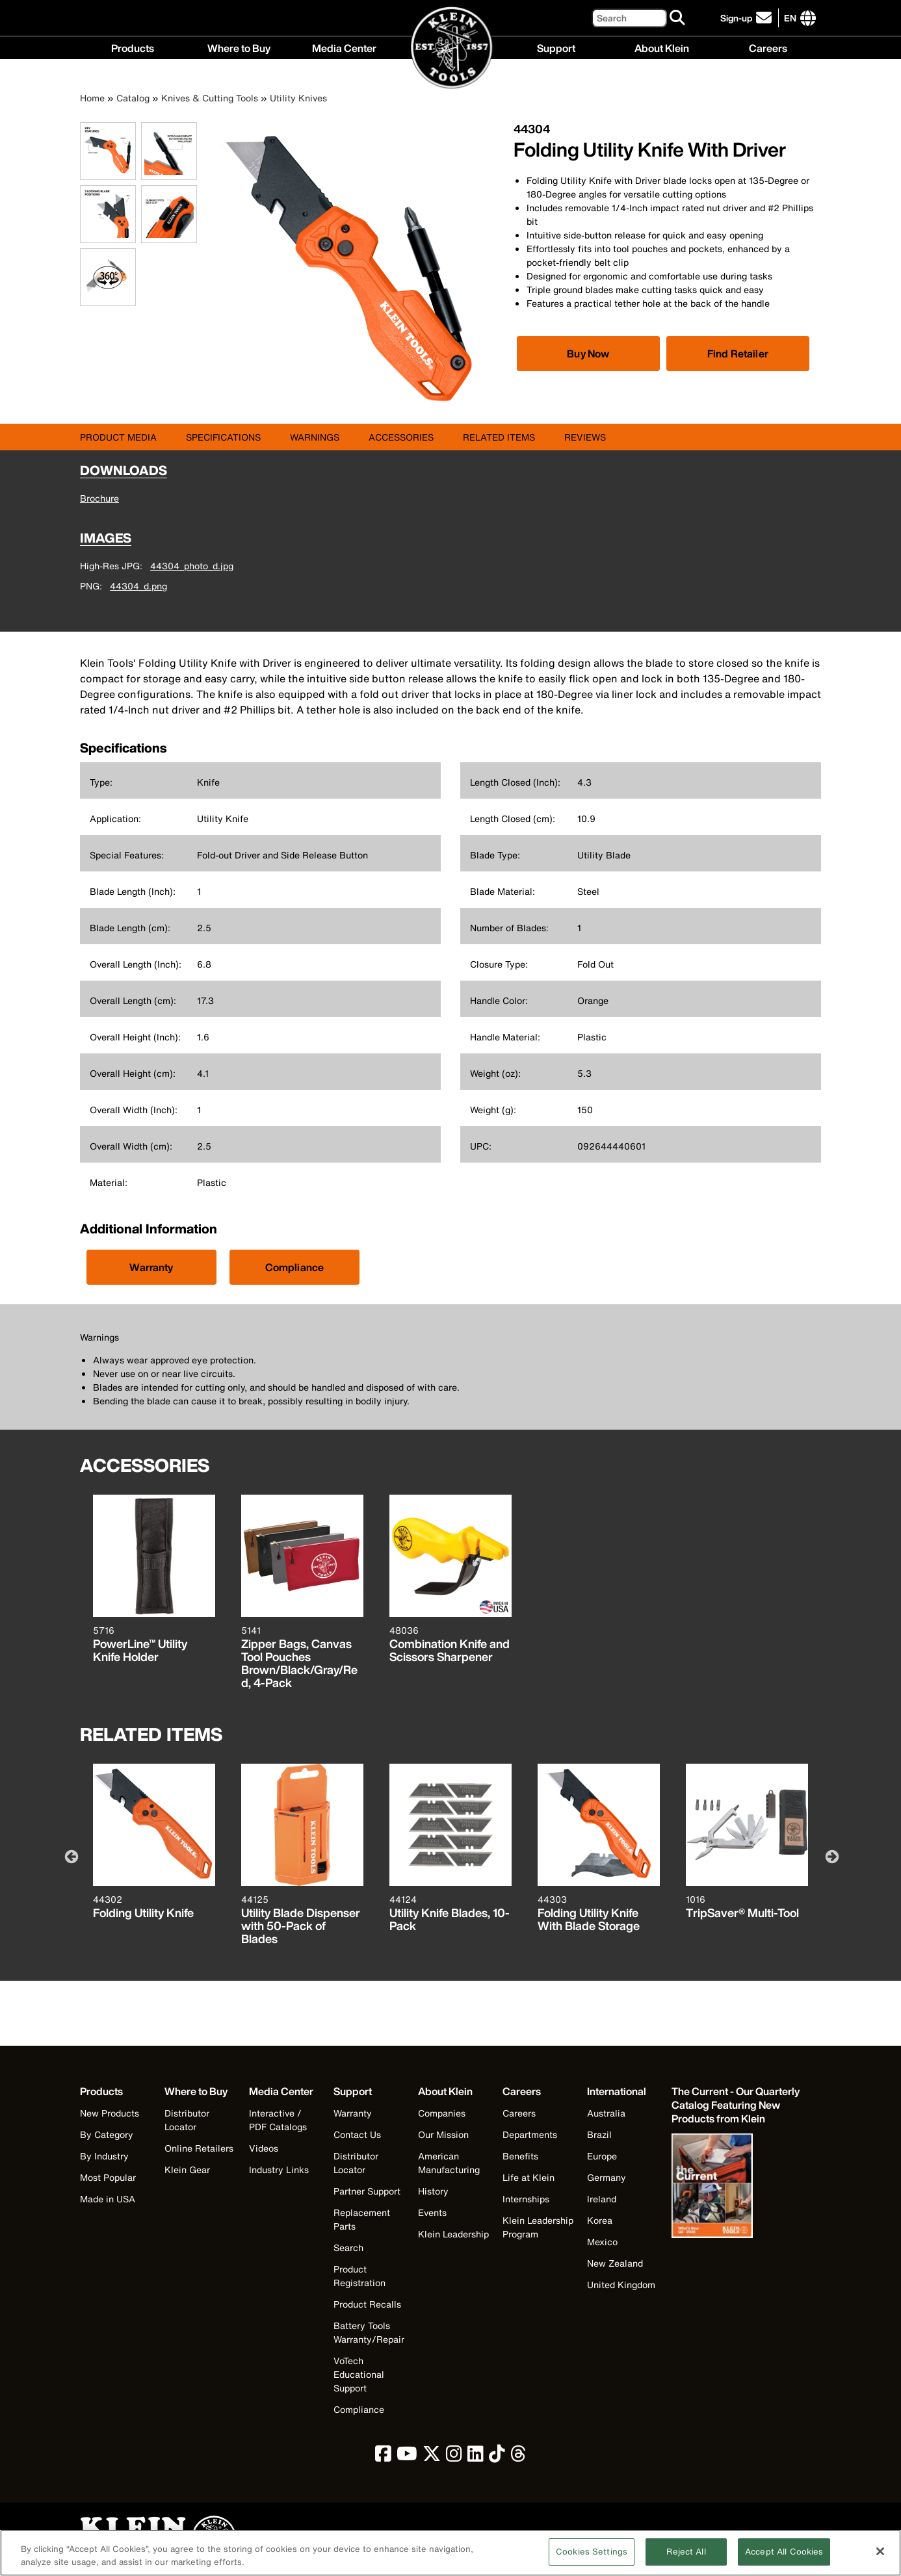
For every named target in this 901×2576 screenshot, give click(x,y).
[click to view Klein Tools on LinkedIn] (475, 2457)
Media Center (344, 47)
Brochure (99, 498)
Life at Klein (529, 2177)
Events (432, 2212)
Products (132, 47)
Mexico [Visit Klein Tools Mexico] (602, 2241)
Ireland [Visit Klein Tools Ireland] (601, 2199)
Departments (530, 2134)
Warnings (314, 437)
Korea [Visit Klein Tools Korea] (599, 2220)
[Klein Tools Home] (450, 48)
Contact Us (357, 2134)
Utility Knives (298, 98)
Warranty (151, 1267)
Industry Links (279, 2169)
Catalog (133, 98)
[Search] (629, 17)
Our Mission (443, 2134)
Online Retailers (198, 2148)
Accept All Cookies (784, 2559)
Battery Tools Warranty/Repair (368, 2332)
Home (92, 98)
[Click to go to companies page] (790, 18)
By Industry (104, 2156)
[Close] (880, 2558)
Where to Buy (238, 47)
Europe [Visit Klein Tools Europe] (602, 2156)
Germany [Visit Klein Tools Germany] (606, 2177)
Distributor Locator (186, 2119)
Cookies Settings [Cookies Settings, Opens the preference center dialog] (591, 2559)
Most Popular (108, 2177)
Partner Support (366, 2191)
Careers (768, 47)
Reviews (585, 437)
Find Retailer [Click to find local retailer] (737, 353)
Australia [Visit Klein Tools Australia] (606, 2113)
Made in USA (107, 2199)
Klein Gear (187, 2169)
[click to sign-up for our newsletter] (748, 17)
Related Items (499, 437)
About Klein (661, 47)
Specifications (223, 437)
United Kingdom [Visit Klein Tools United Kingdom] (621, 2284)
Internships (526, 2199)
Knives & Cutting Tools (209, 98)
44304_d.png (138, 586)
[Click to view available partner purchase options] (588, 353)
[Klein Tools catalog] (737, 2105)
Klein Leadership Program (538, 2227)
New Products (109, 2113)
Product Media (118, 437)
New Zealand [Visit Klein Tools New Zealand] (615, 2263)
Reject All (685, 2559)
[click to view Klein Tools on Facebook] (383, 2457)
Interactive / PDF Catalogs (278, 2119)
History (433, 2191)
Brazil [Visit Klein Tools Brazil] (599, 2134)
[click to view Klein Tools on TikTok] (497, 2457)
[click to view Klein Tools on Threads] (518, 2457)
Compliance (294, 1267)
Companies (441, 2113)
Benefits (520, 2156)
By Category (106, 2134)
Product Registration (359, 2275)
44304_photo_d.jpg (191, 566)
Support (556, 47)
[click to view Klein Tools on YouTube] (407, 2457)
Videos (263, 2148)
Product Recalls (367, 2304)
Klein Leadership (453, 2234)
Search (348, 2247)
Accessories (401, 437)
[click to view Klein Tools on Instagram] (454, 2457)
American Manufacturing (449, 2162)
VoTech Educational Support (358, 2374)
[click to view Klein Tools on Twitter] (432, 2457)
